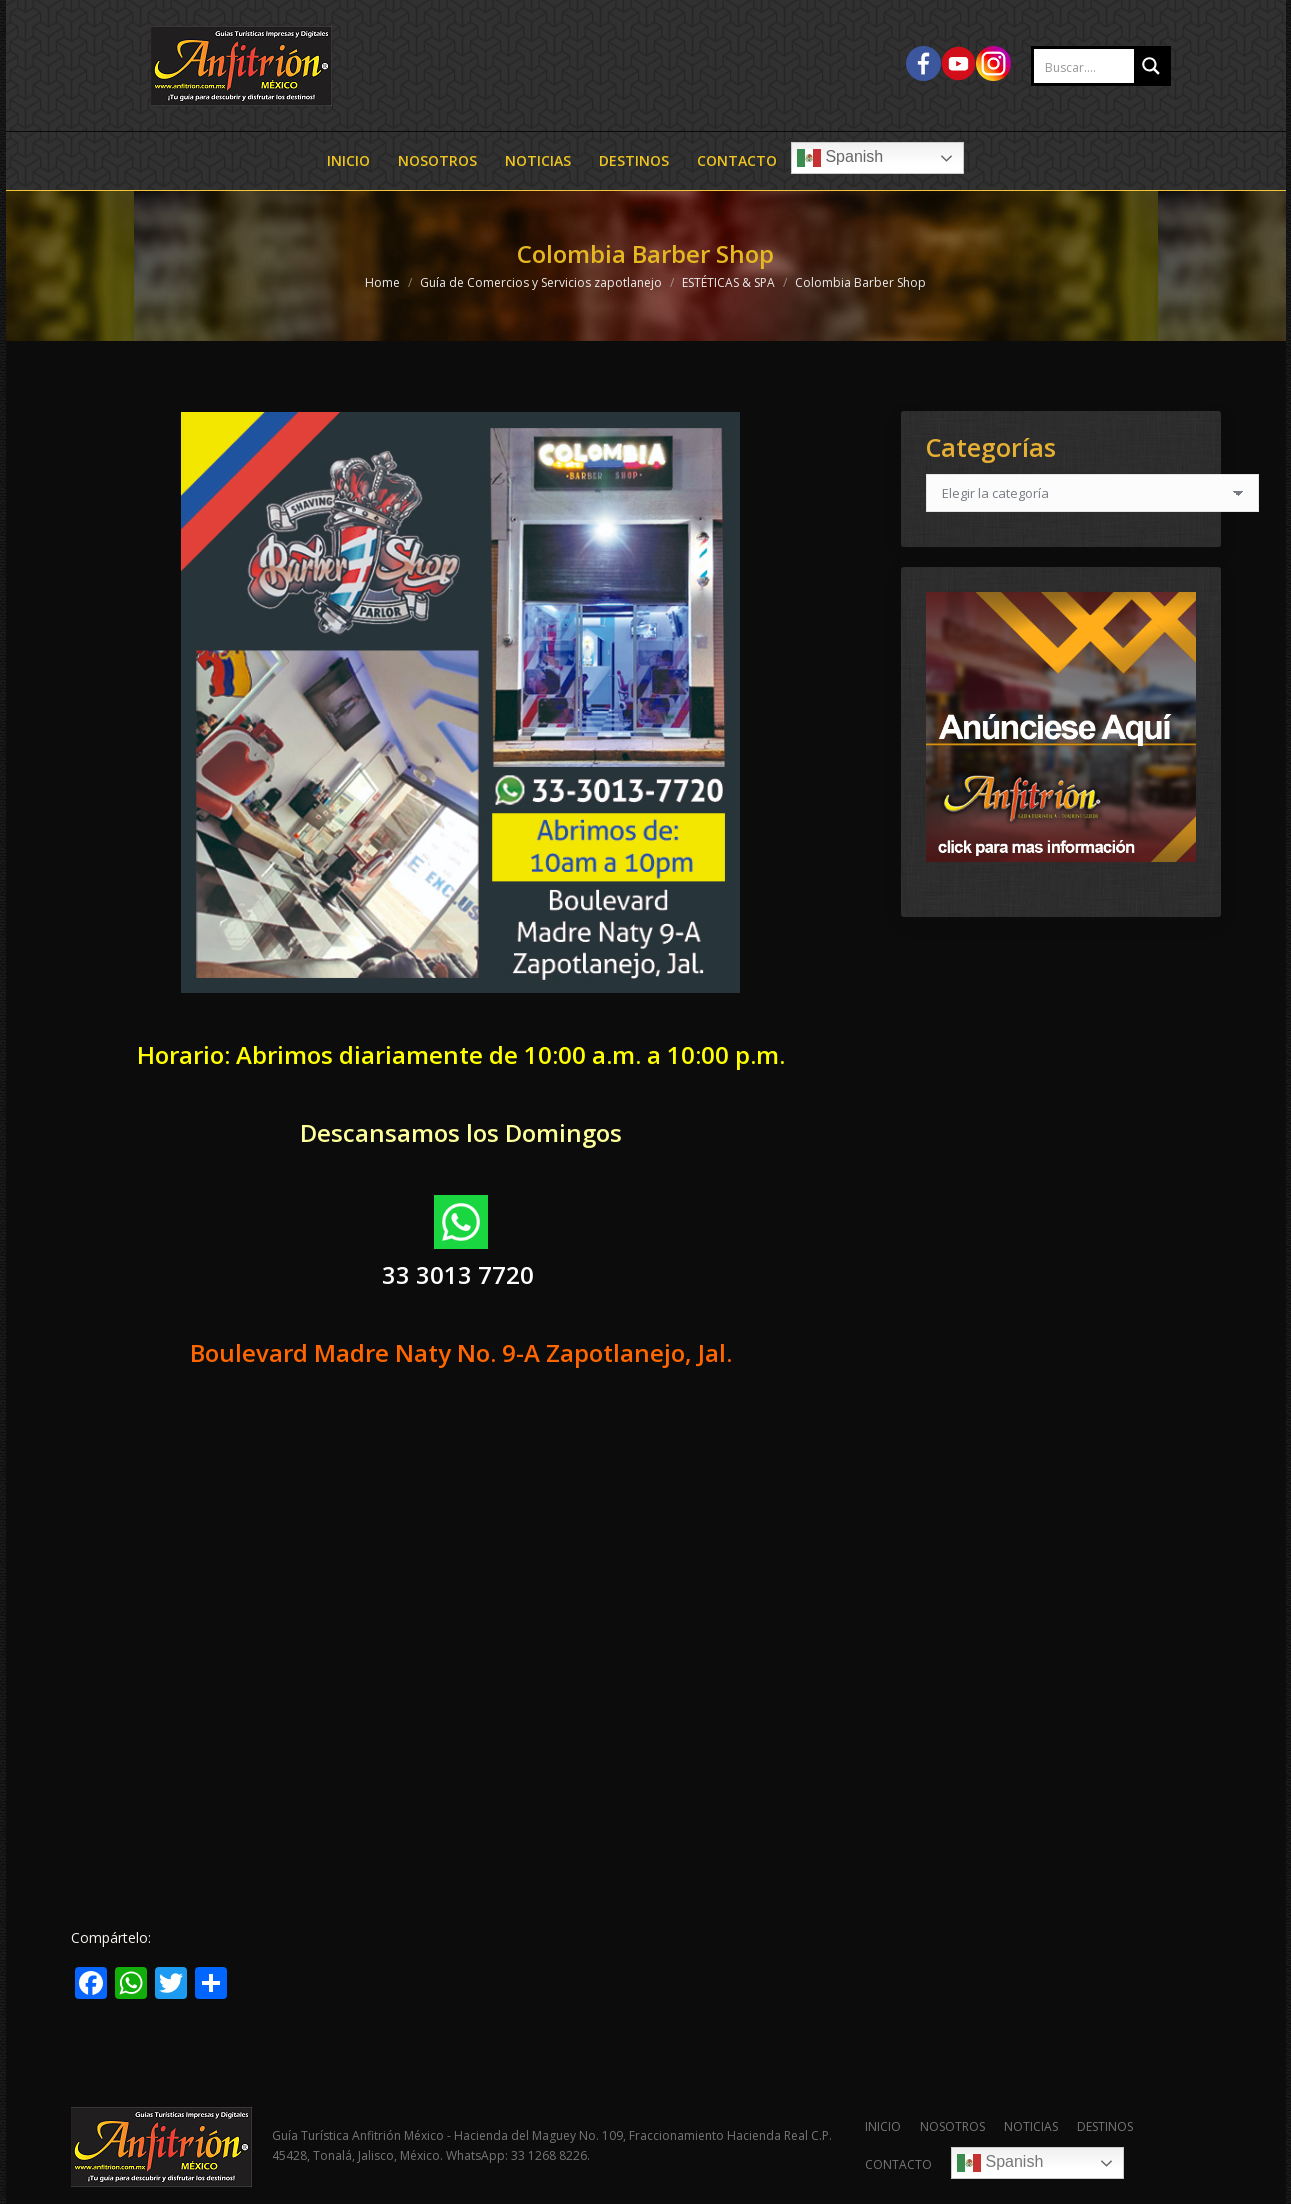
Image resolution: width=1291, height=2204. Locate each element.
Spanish (840, 158)
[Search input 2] (1105, 67)
